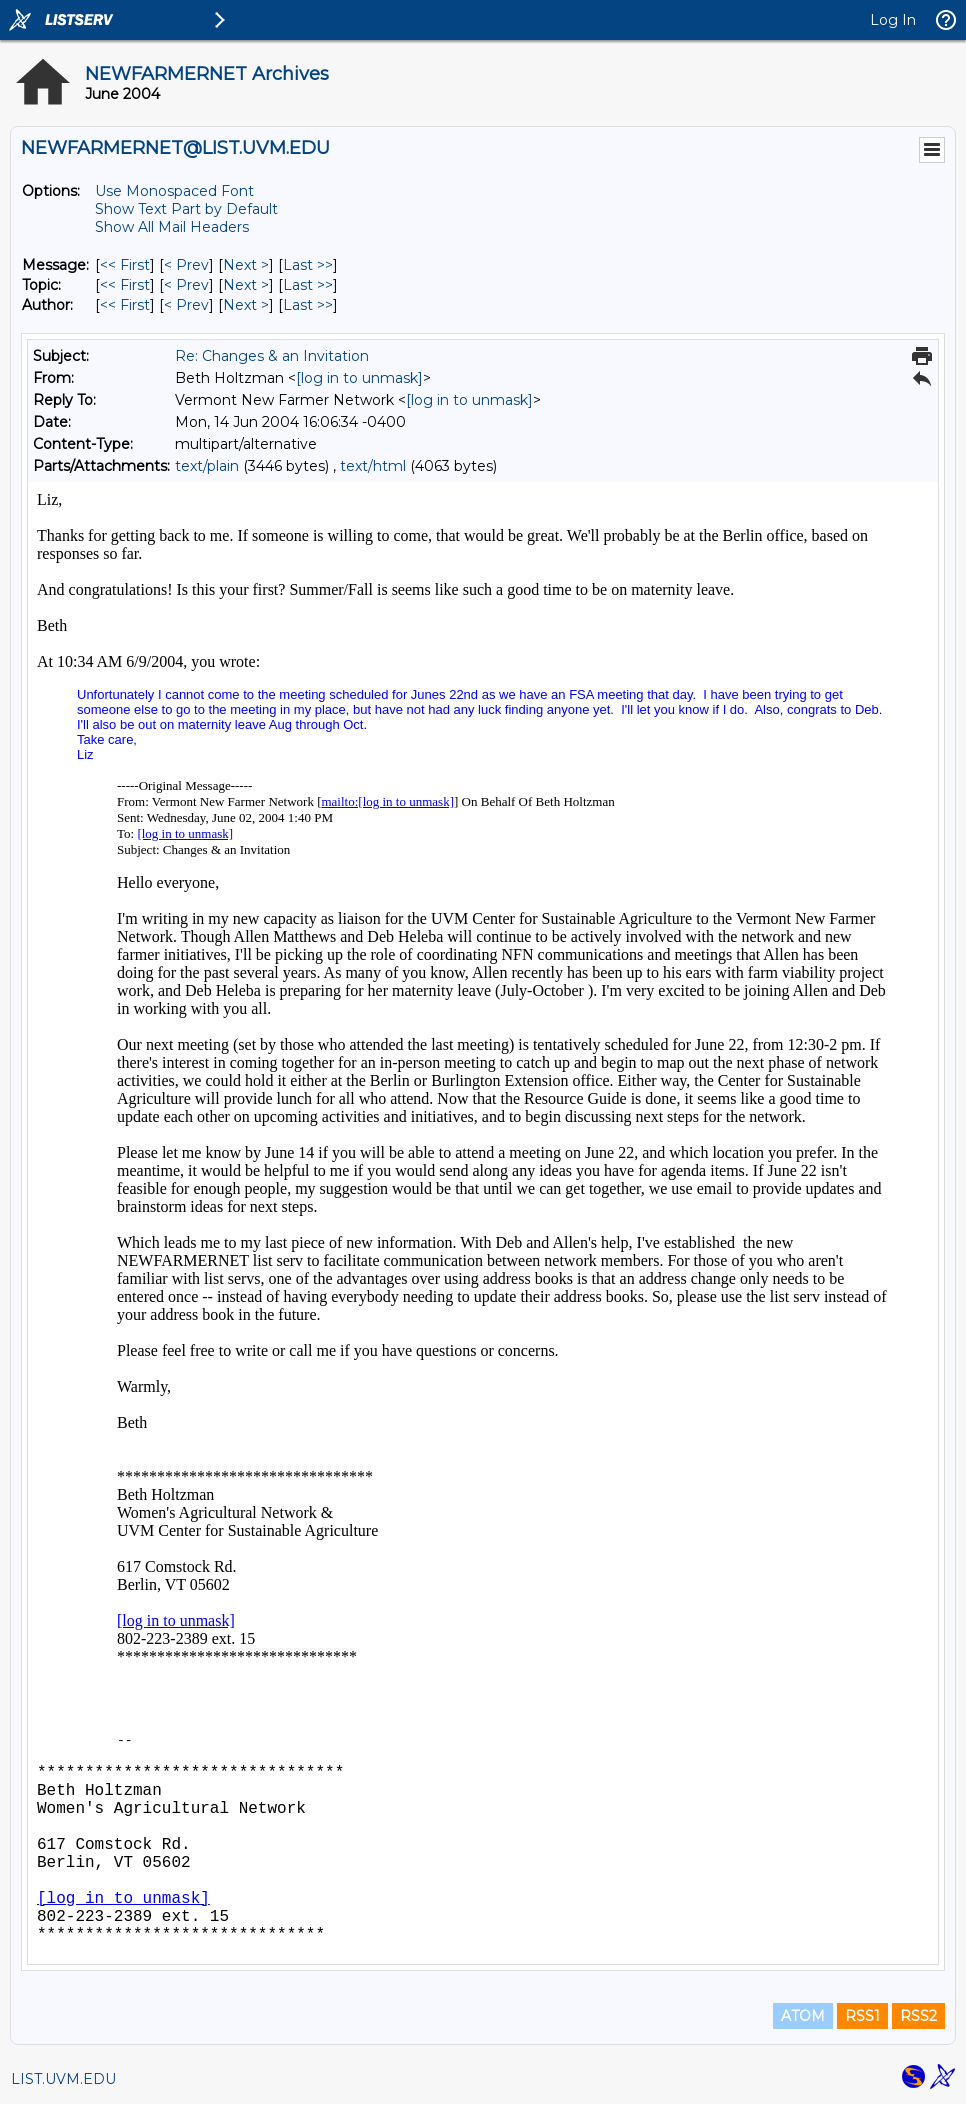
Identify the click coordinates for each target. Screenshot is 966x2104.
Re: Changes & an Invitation (272, 356)
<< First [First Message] (125, 265)
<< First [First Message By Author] (125, 305)
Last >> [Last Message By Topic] (308, 285)
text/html (373, 466)
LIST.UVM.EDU (63, 2079)
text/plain (207, 466)
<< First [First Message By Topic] (125, 285)
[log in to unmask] (359, 378)
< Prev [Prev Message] (186, 265)
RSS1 (862, 2016)
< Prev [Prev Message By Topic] (186, 285)
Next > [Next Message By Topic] (246, 285)
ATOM (803, 2016)
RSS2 (918, 2016)
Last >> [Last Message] (308, 265)
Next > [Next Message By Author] (246, 305)
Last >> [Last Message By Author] (308, 305)
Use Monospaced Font (174, 191)
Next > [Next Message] (246, 265)
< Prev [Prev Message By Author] (186, 305)
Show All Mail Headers (172, 227)
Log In (893, 20)
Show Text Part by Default (186, 209)
